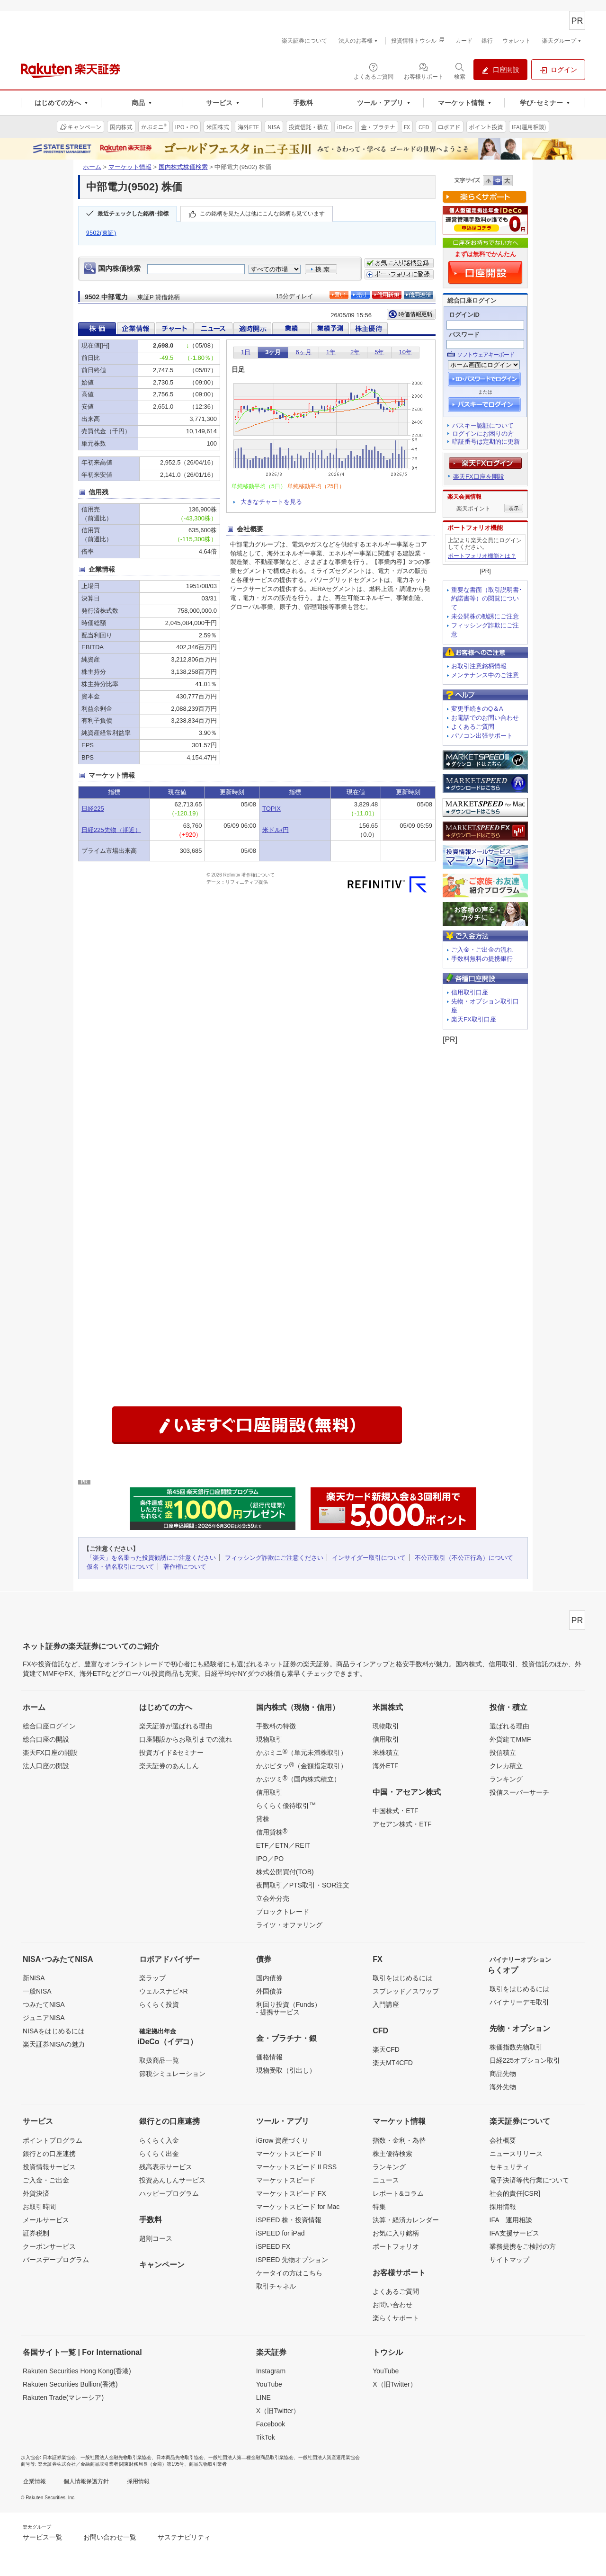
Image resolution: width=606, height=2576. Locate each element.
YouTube (269, 2384)
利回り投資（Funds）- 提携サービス (288, 2008)
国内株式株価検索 (183, 166)
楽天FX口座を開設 (478, 476)
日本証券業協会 (59, 2457)
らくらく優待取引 (286, 1805)
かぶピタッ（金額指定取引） (301, 1765)
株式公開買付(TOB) (285, 1872)
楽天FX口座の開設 (50, 1752)
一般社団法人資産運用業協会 (329, 2457)
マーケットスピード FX (291, 2193)
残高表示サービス (165, 2167)
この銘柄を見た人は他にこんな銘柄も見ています (262, 214)
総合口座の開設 (46, 1739)
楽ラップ (152, 1978)
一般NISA (37, 1991)
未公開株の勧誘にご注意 (485, 616)
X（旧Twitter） (278, 2411)
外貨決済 (36, 2193)
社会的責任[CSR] (515, 2193)
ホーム (92, 166)
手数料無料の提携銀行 (482, 958)
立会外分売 (272, 1898)
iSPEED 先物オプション (292, 2259)
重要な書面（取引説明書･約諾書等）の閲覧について (486, 598)
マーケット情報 (130, 166)
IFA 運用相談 (511, 2220)
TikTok (265, 2437)
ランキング (506, 1779)
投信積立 (503, 1752)
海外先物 (503, 2087)
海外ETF (385, 1766)
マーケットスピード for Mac (298, 2206)
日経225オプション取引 (525, 2060)
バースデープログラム (56, 2259)
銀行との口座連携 (49, 2153)
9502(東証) (101, 233)
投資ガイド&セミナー (171, 1752)
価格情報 (269, 2057)
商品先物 (503, 2073)
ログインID (464, 314)
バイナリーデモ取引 (519, 2002)
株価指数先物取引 (516, 2047)
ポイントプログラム (52, 2140)
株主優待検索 (392, 2153)
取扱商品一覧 (159, 2060)
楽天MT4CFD (393, 2062)
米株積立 (386, 1752)
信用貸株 (271, 1831)
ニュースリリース (516, 2153)
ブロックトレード (282, 1911)
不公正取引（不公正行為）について (464, 1557)
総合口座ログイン (49, 1726)
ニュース (386, 2180)
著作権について (184, 1566)
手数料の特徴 (276, 1726)
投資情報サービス (49, 2167)
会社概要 (503, 2140)
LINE (263, 2397)
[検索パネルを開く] (460, 70)
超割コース (155, 2238)
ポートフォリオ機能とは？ (482, 556)
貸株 (262, 1819)
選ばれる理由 (509, 1726)
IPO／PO (270, 1858)
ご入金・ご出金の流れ (482, 949)
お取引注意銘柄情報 (479, 666)
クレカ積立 (506, 1766)
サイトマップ (509, 2259)
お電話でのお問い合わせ (485, 717)
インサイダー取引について (369, 1557)
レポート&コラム (398, 2193)
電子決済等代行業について (529, 2180)
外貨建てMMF (510, 1739)
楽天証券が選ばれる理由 (175, 1726)
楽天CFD (386, 2049)
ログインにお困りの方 (483, 433)
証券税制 (36, 2233)
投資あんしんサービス (172, 2180)
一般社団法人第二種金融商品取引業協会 (251, 2457)
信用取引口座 (469, 992)
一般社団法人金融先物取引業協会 (116, 2457)
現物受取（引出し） (286, 2070)
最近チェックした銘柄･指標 (133, 214)
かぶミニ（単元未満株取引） (301, 1752)
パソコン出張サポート (482, 735)
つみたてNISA (44, 2004)
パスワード (464, 334)
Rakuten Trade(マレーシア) (63, 2397)
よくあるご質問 (472, 726)
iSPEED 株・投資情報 (288, 2220)
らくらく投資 (159, 2004)
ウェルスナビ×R (163, 1991)
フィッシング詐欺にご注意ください (274, 1557)
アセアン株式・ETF (402, 1824)
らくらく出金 (159, 2153)
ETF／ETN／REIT (283, 1845)
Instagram (270, 2371)
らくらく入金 (159, 2140)
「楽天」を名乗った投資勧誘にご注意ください (151, 1557)
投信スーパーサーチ (519, 1792)
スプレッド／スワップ (406, 1991)
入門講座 (386, 2004)
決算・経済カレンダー (406, 2220)
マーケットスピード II (288, 2153)
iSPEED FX (273, 2246)
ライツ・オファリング (289, 1925)
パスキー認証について (483, 425)
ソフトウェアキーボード (485, 354)
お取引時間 (39, 2206)
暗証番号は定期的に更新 (486, 441)
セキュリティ (509, 2167)
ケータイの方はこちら (289, 2273)
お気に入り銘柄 (396, 2233)
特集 (379, 2206)
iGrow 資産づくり (282, 2140)
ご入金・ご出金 (46, 2180)
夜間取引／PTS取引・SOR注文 (303, 1885)
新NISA (34, 1978)
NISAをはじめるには (54, 2031)
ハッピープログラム (169, 2193)
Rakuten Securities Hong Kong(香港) (77, 2371)
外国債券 (269, 1991)
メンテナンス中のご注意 (485, 675)
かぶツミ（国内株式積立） (298, 1778)
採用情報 (503, 2206)
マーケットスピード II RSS (296, 2167)
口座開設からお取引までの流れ (185, 1739)
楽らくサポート (396, 2318)
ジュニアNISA (44, 2017)
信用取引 (269, 1792)
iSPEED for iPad (280, 2233)
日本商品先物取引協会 (180, 2457)
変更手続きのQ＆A (477, 708)
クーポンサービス (49, 2246)
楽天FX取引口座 (473, 1019)
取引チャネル (276, 2286)
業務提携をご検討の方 (523, 2246)
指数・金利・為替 (399, 2140)
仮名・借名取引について (120, 1566)
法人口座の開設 (46, 1766)
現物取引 (269, 1739)
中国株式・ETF (395, 1811)
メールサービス (46, 2220)
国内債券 (269, 1978)
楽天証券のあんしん (169, 1766)
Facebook (270, 2424)
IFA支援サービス (514, 2233)
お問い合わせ (392, 2304)
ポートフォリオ (396, 2246)
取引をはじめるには (402, 1978)
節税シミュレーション (172, 2073)
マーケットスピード (286, 2180)
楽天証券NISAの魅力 (54, 2044)
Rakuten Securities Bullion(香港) (70, 2384)
